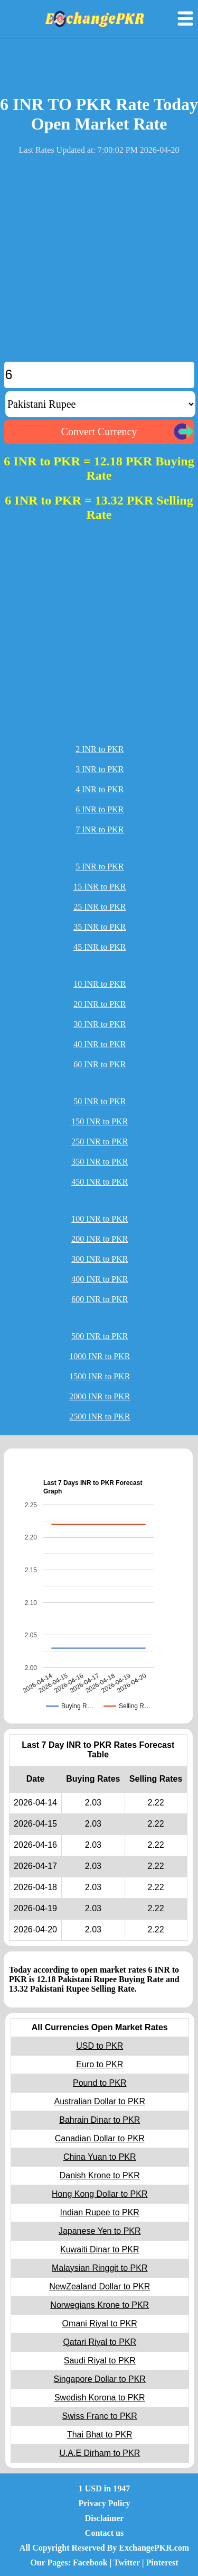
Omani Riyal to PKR (99, 2323)
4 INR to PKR (100, 789)
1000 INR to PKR (99, 1356)
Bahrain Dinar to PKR (99, 2119)
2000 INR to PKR (99, 1396)
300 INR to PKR (99, 1258)
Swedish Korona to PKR (99, 2397)
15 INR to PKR (99, 886)
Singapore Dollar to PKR (100, 2379)
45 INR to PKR (99, 946)
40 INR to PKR (99, 1044)
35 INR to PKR (99, 926)
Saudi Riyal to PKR (100, 2360)
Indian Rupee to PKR (99, 2212)
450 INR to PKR (99, 1181)
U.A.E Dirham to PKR (99, 2453)
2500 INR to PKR (99, 1416)
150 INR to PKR (99, 1121)
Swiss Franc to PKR (99, 2416)
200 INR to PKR (99, 1238)
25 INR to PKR (99, 906)
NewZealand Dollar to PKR (99, 2286)
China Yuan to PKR (99, 2156)
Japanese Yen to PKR (100, 2230)
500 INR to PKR (99, 1336)
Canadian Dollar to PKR (100, 2138)
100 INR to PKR (99, 1218)
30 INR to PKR (99, 1024)
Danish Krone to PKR (100, 2175)
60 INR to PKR (99, 1064)
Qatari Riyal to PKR (99, 2341)
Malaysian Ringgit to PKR (99, 2267)
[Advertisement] (99, 262)
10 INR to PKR (99, 983)
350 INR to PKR (99, 1161)
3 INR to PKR (100, 769)
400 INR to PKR (99, 1279)
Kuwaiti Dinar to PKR (99, 2249)
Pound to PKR (99, 2082)
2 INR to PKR (100, 749)
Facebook (90, 2562)
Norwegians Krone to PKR (99, 2304)
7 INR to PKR (100, 829)
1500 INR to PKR (99, 1376)
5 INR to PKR (100, 866)
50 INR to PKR (99, 1101)
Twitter (127, 2562)
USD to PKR (99, 2045)
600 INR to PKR (99, 1299)
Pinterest (162, 2562)
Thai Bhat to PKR (100, 2434)
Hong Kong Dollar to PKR (99, 2193)
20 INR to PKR (99, 1004)
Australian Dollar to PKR (99, 2101)
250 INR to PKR (99, 1141)
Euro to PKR (99, 2064)
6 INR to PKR (100, 809)
